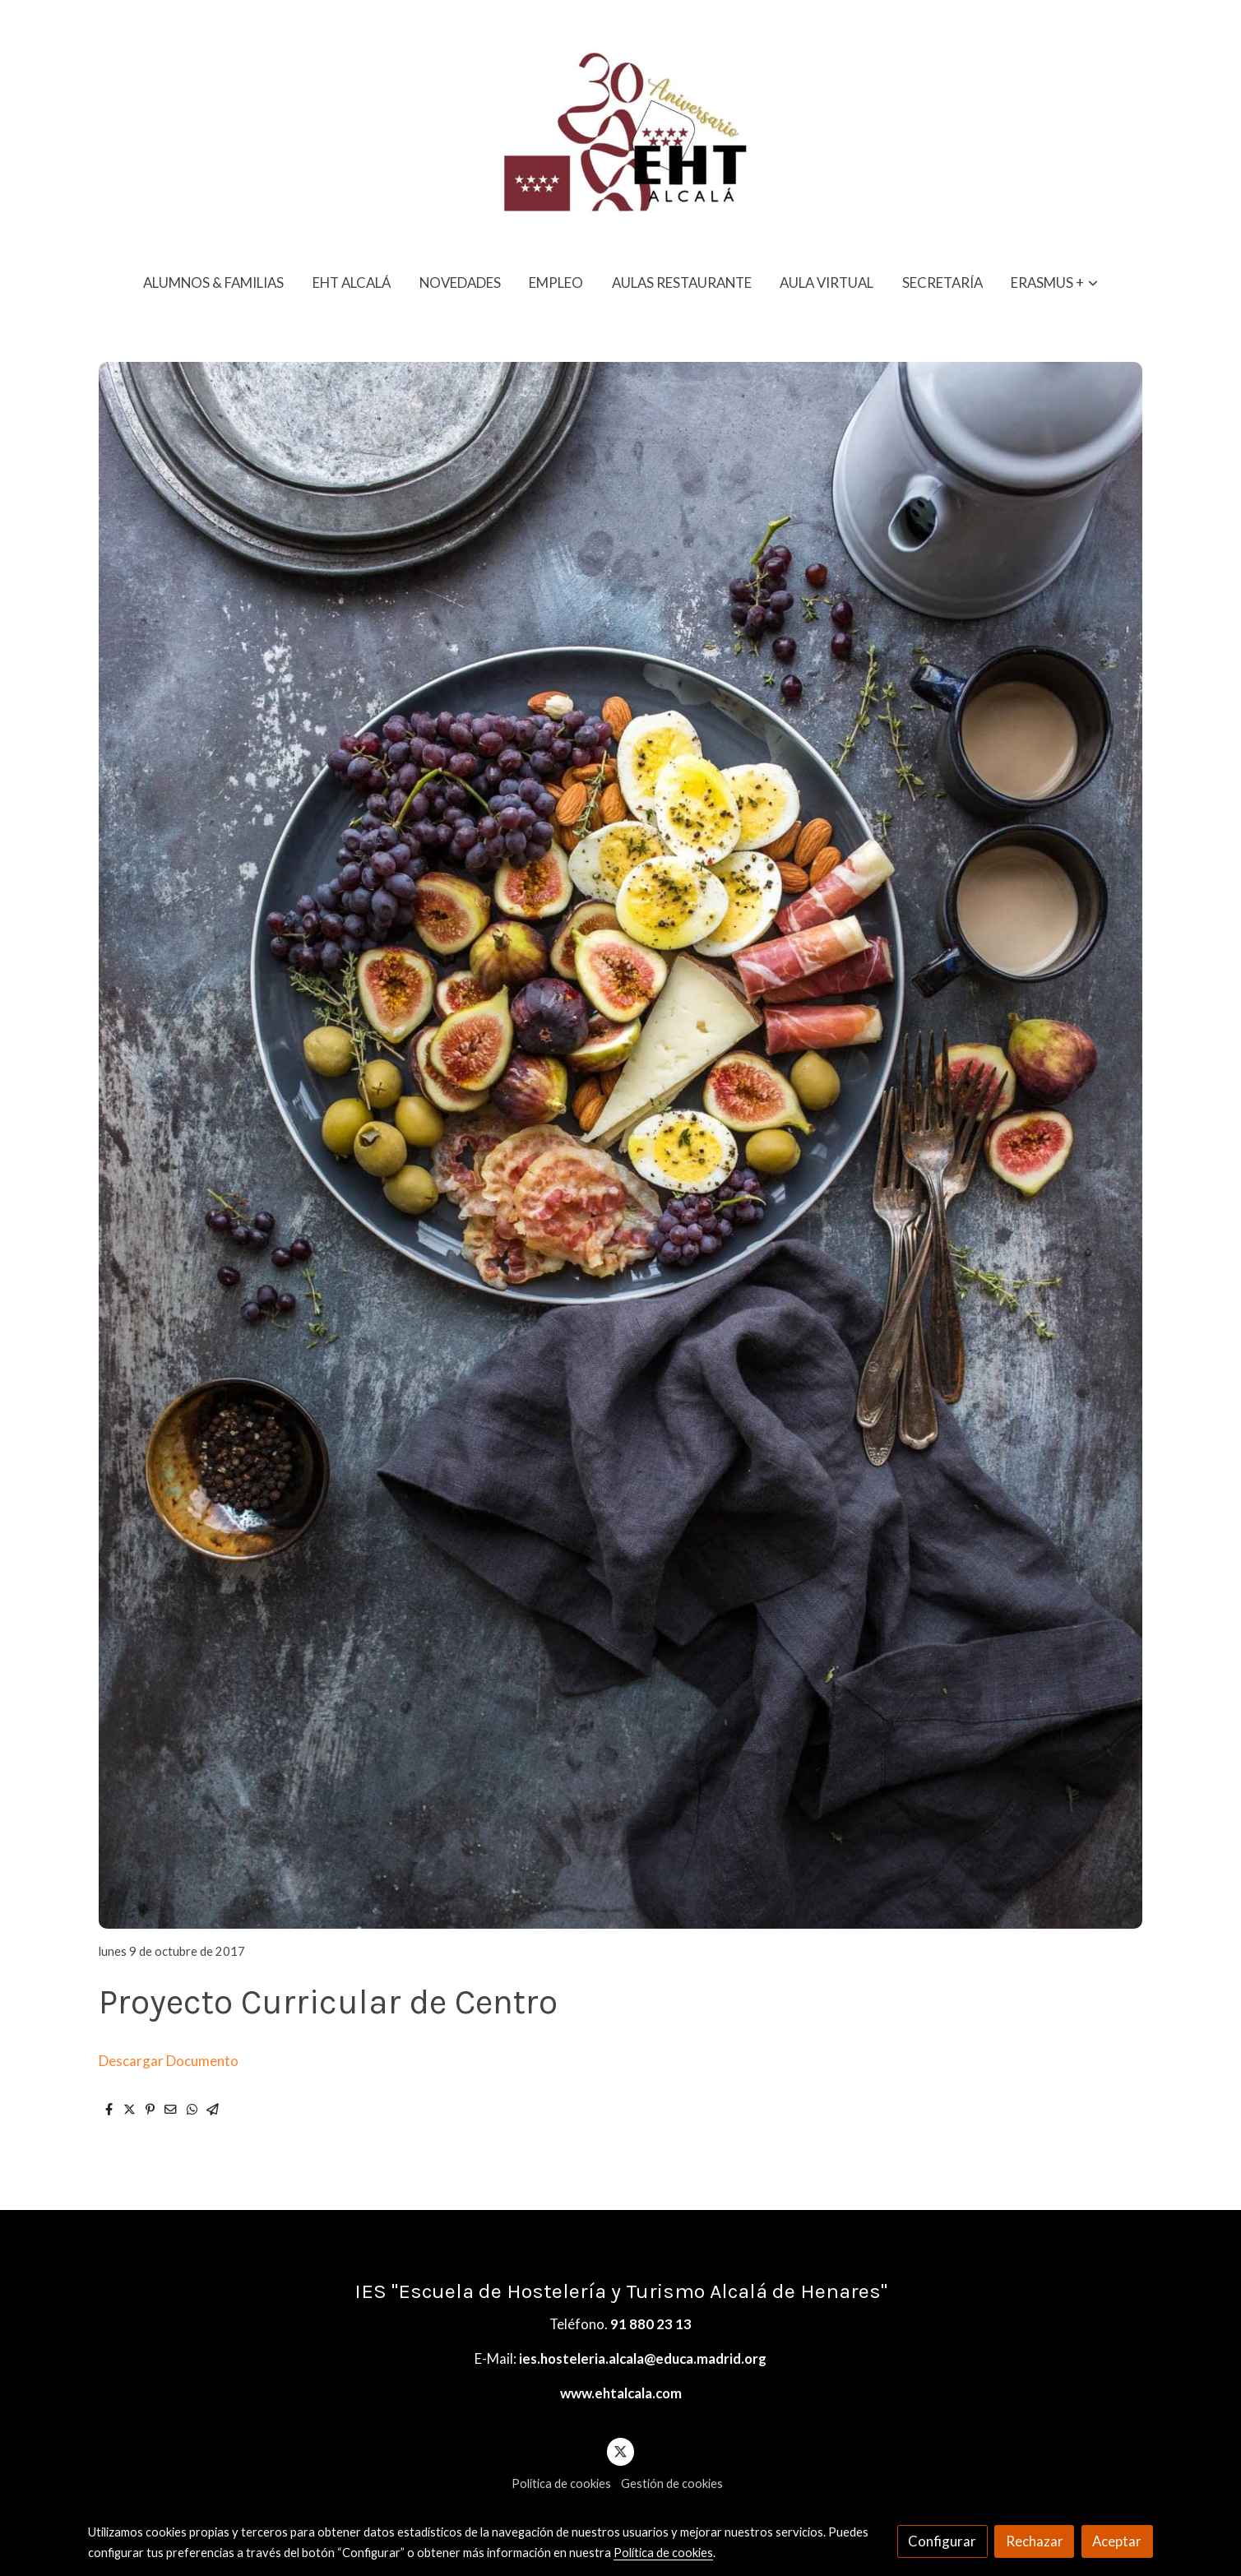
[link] (620, 129)
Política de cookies (561, 2483)
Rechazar (1034, 2541)
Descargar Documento (168, 2060)
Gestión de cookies (672, 2483)
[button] (1055, 282)
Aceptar (1116, 2541)
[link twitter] (621, 2451)
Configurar (942, 2541)
